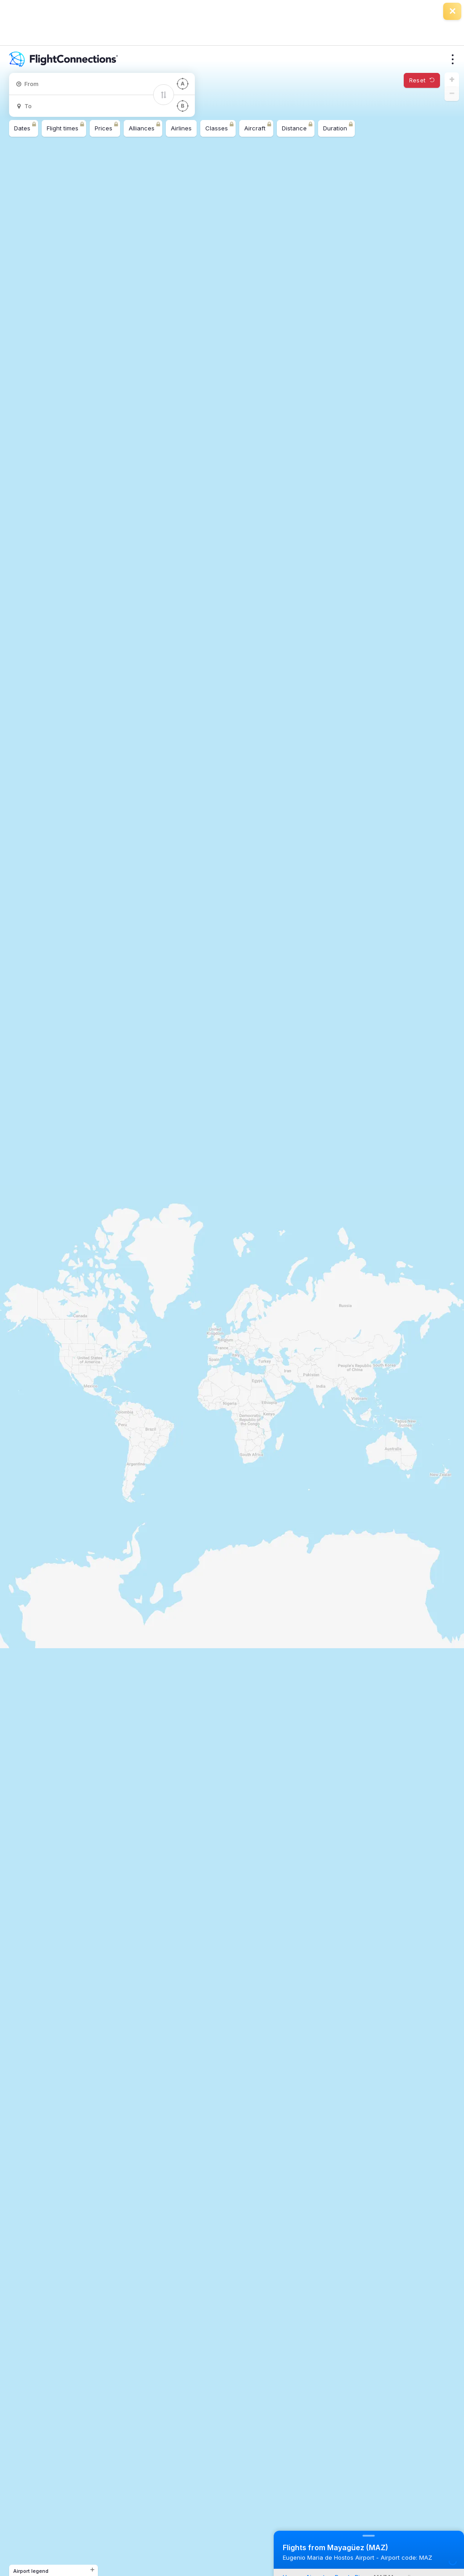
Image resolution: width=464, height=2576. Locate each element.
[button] (452, 79)
